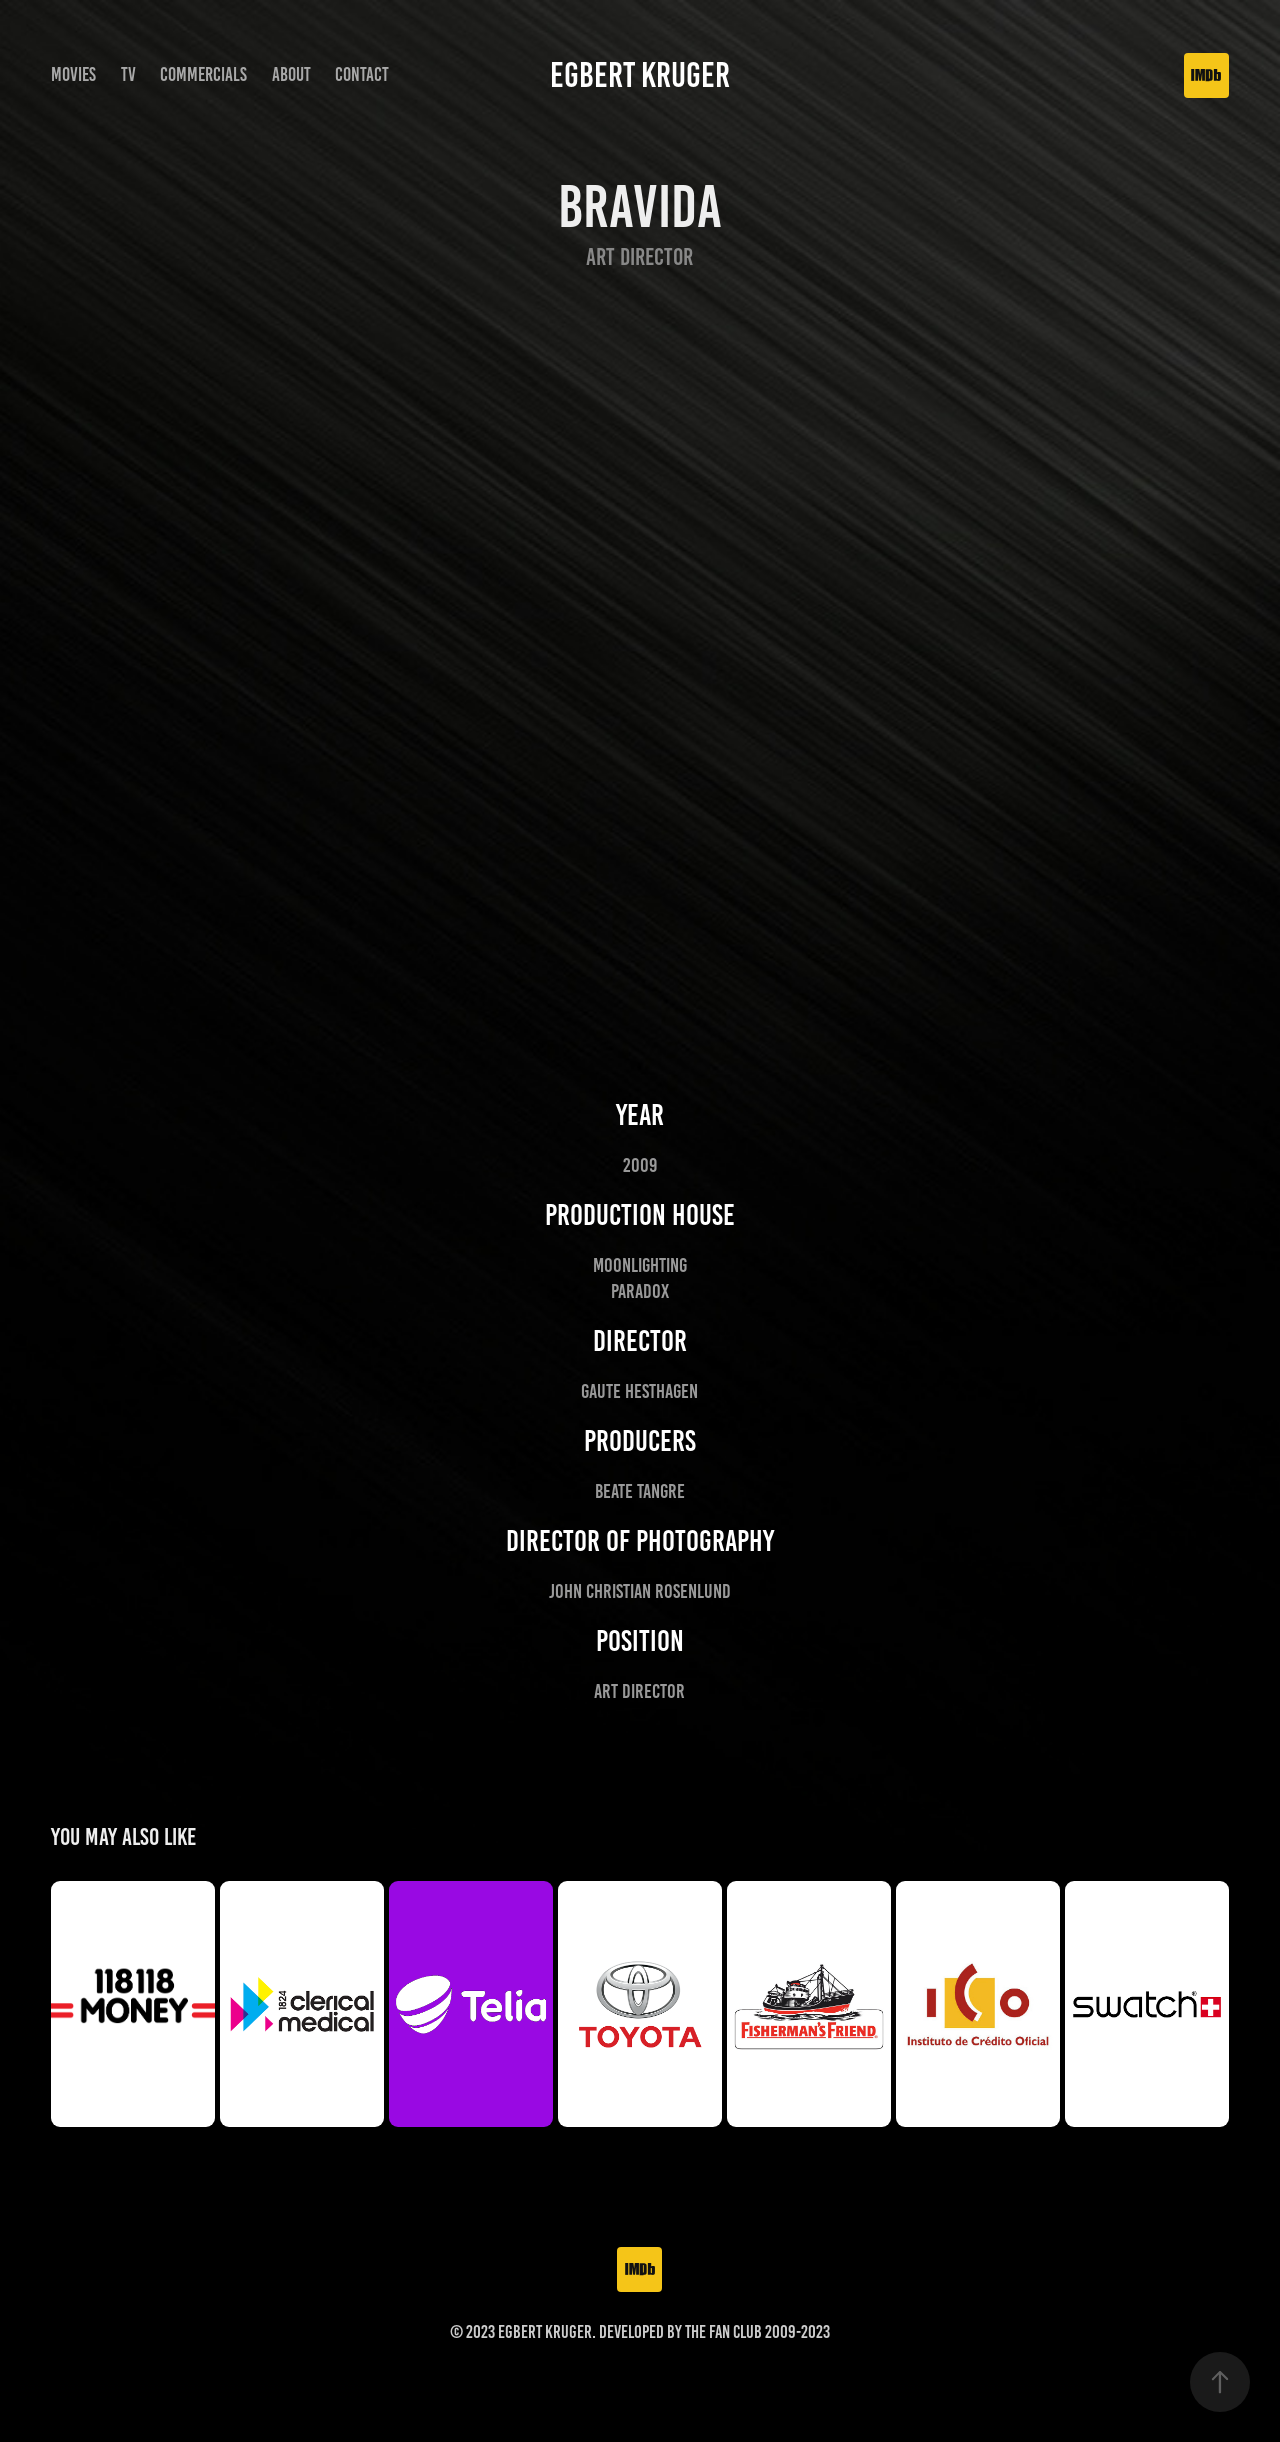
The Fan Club (723, 2332)
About (291, 74)
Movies (73, 74)
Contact (362, 74)
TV (128, 74)
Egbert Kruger (640, 75)
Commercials (203, 74)
